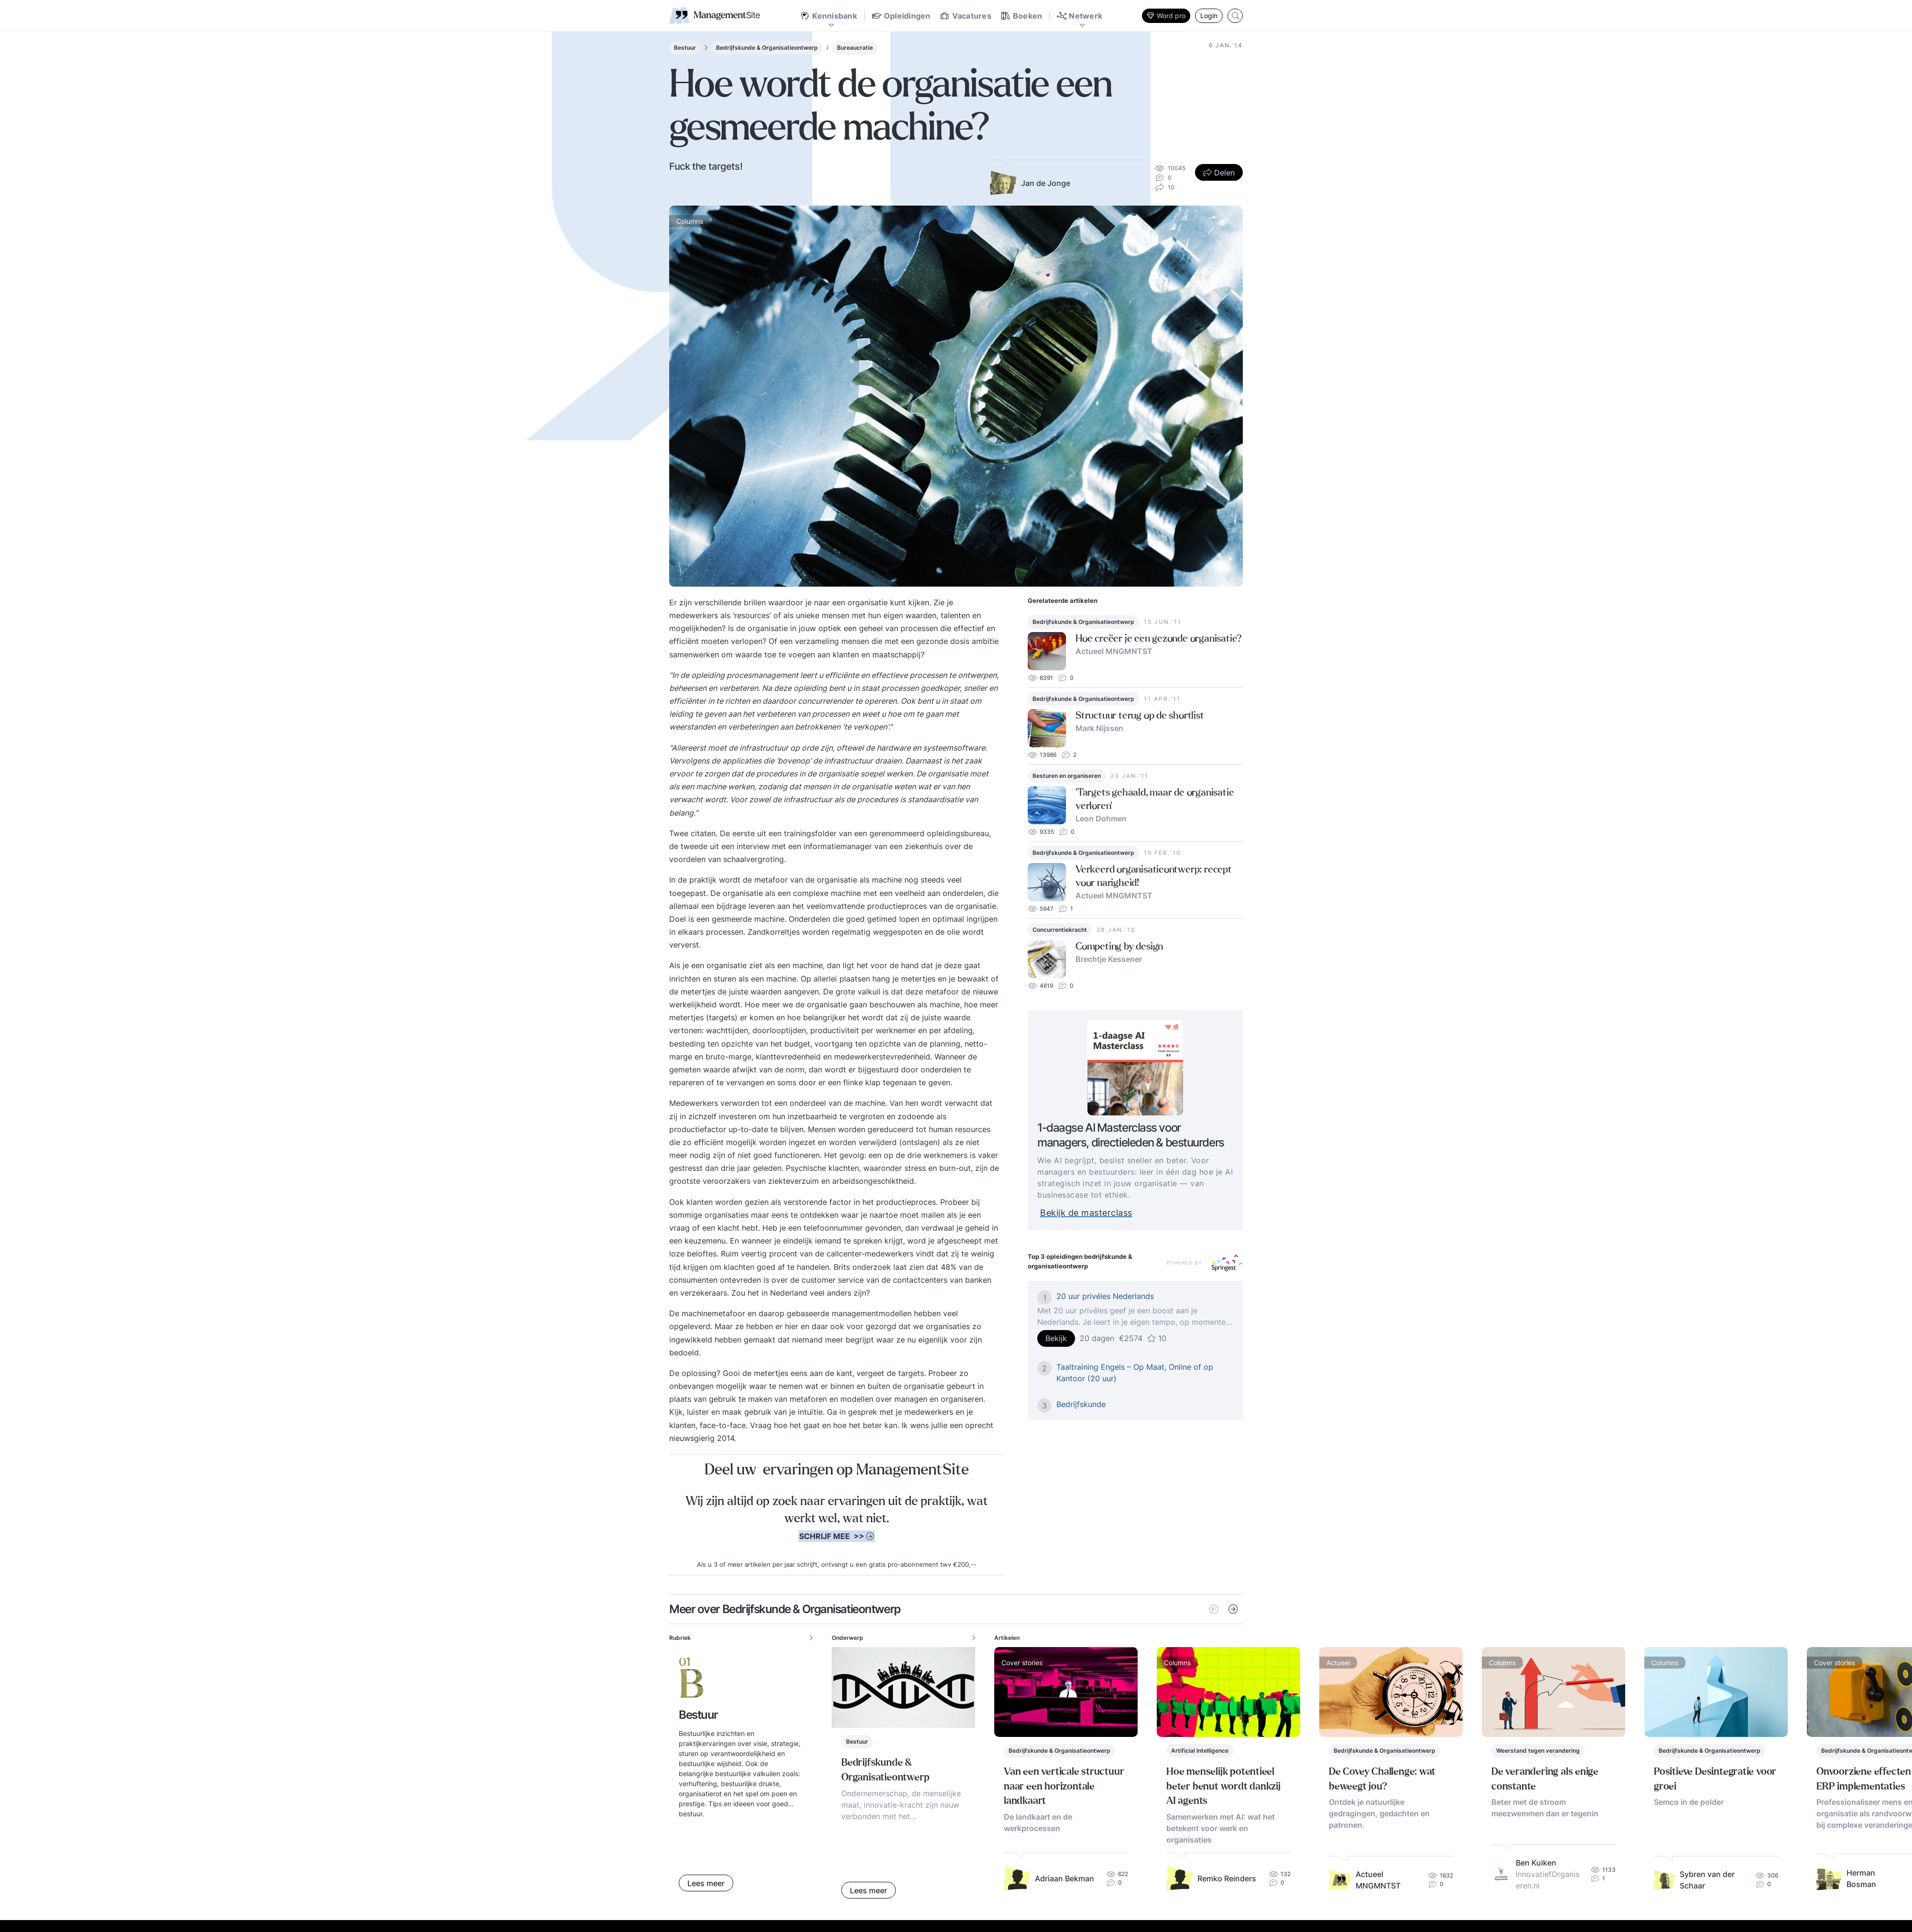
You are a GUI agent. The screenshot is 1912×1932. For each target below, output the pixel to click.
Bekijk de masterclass (1105, 1213)
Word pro (1166, 15)
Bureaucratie (855, 47)
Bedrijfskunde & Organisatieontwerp (767, 47)
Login (1208, 15)
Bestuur (685, 47)
